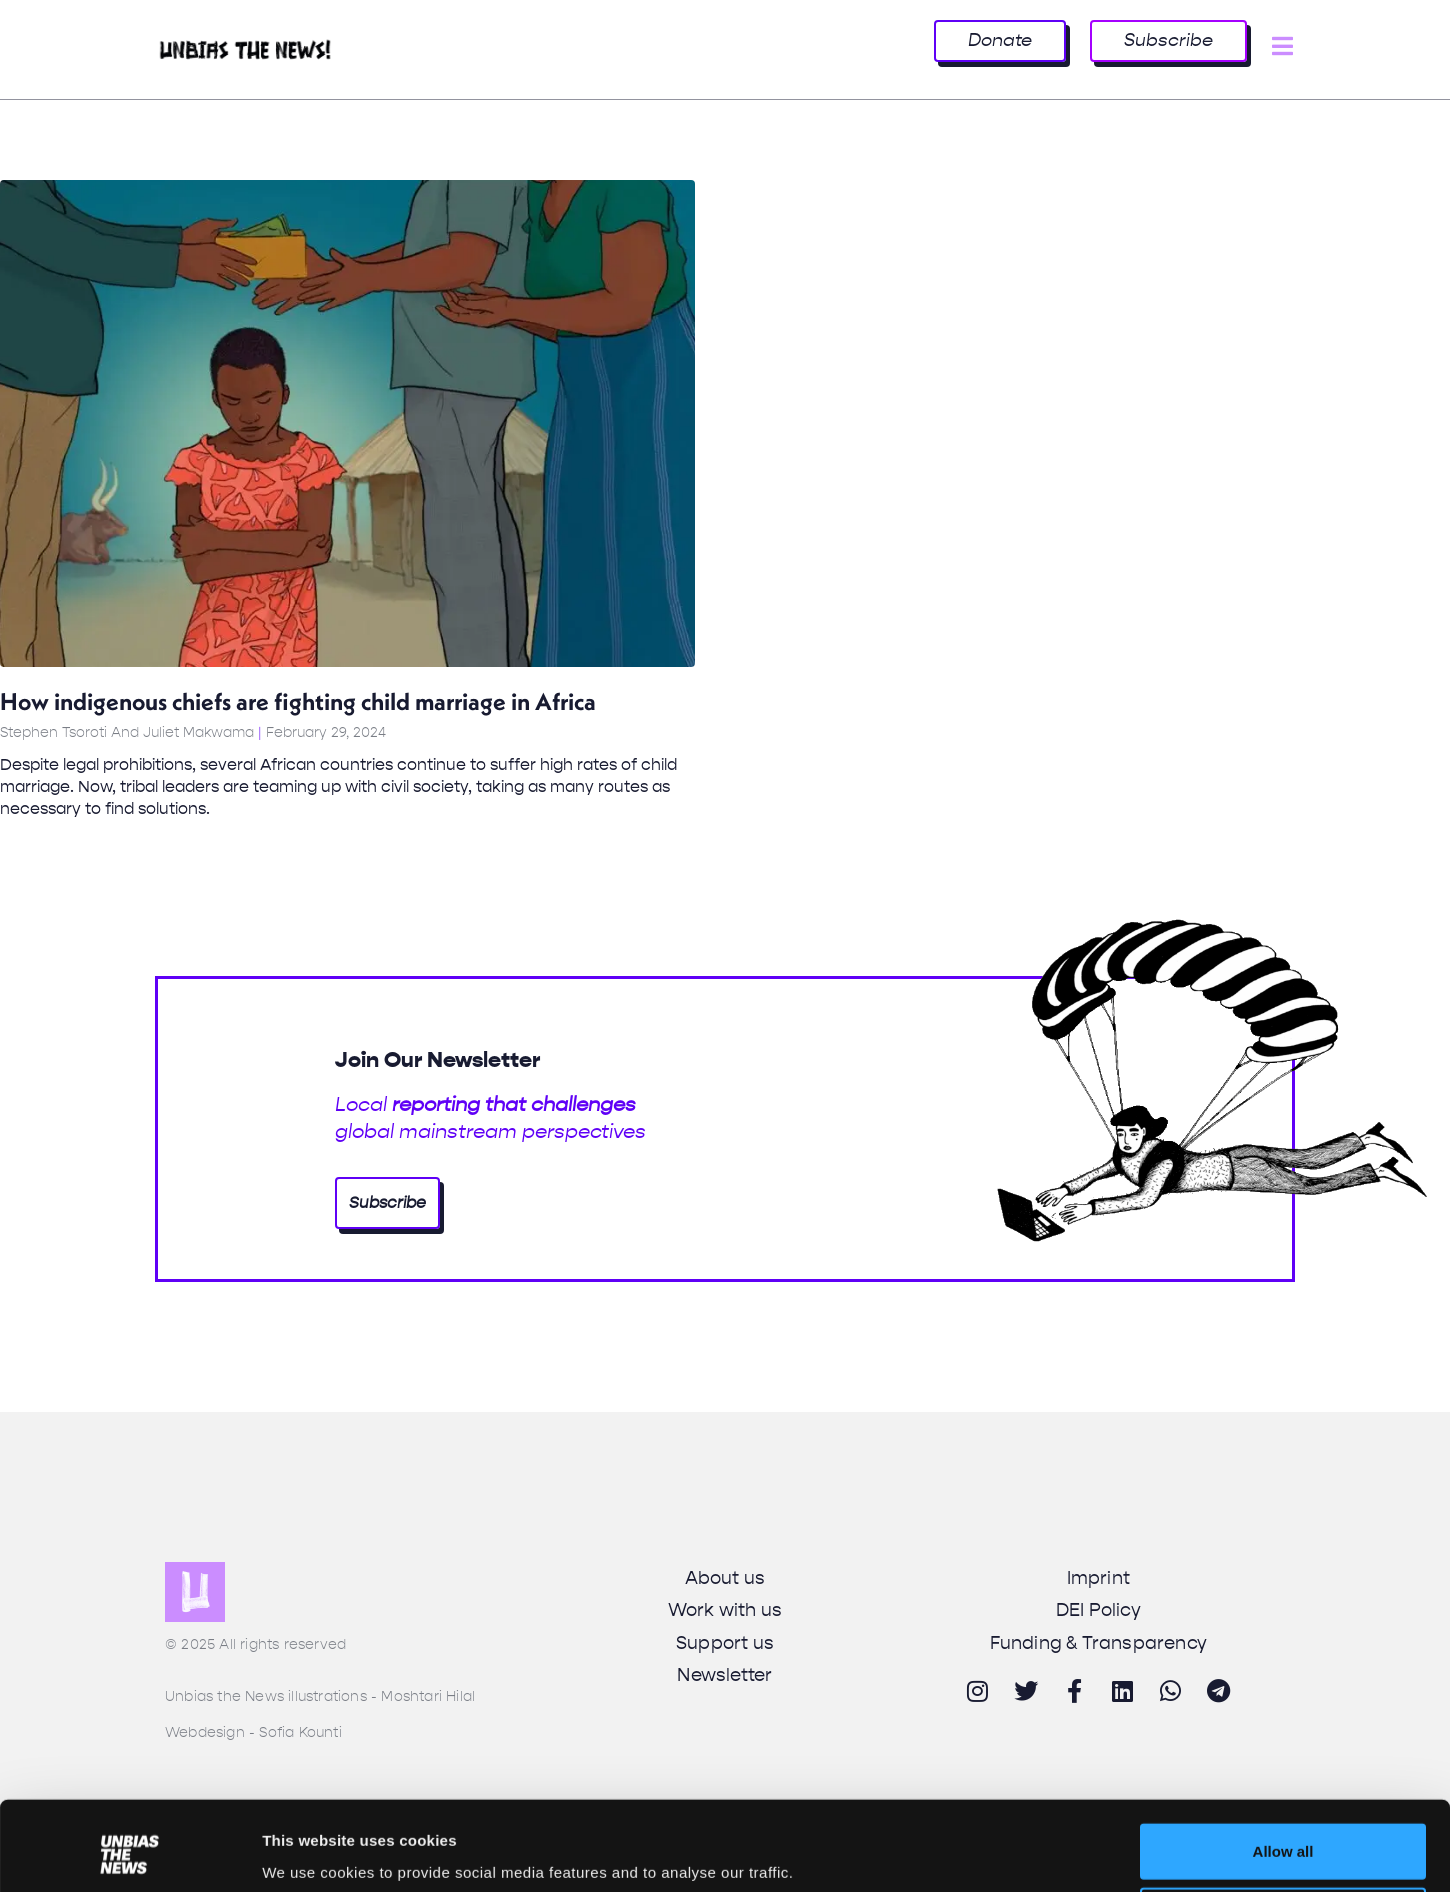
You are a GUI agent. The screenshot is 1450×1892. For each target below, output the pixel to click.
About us (725, 1578)
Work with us (725, 1610)
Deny (1283, 1839)
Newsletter (724, 1675)
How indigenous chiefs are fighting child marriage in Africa (298, 701)
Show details (308, 1851)
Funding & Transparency (1098, 1643)
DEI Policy (1098, 1610)
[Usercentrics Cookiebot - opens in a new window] (129, 1853)
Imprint (1098, 1578)
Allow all (1283, 1775)
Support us (725, 1643)
